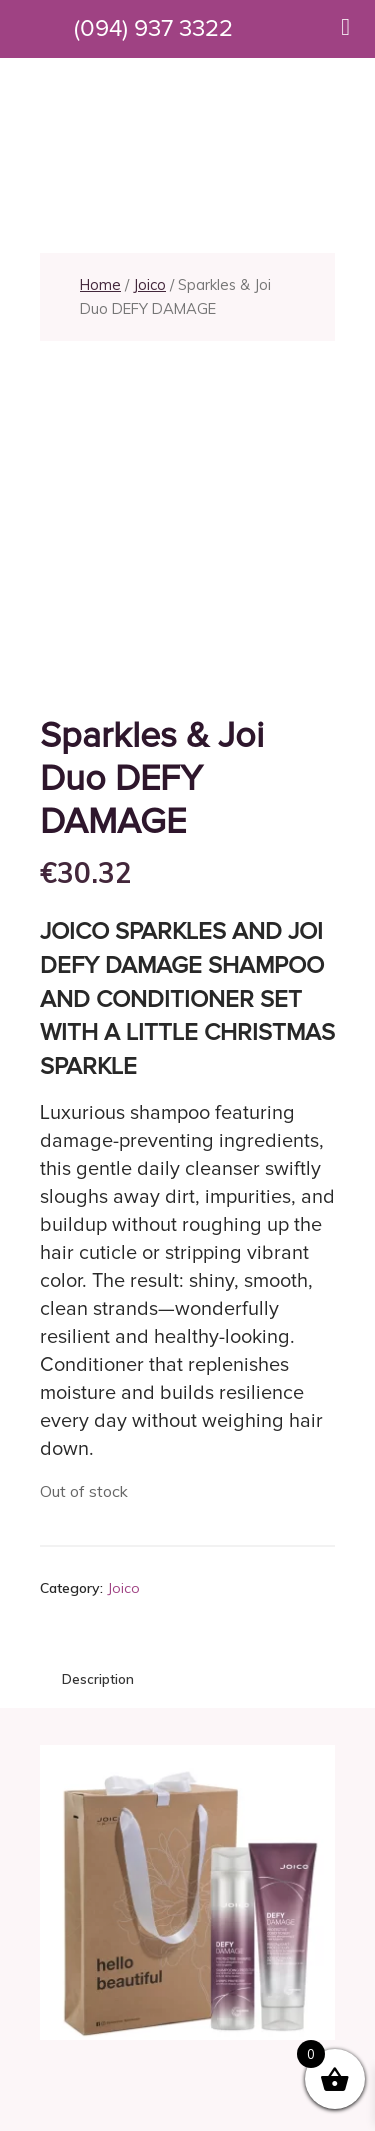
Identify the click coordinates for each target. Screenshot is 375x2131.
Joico (149, 284)
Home (100, 284)
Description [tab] (98, 1679)
